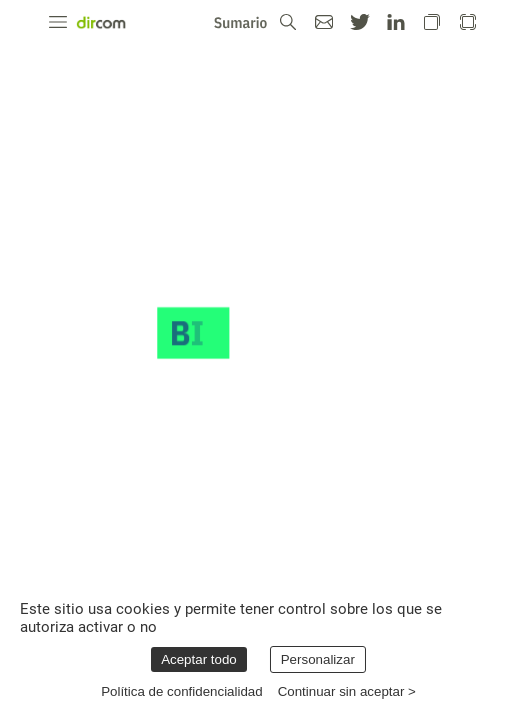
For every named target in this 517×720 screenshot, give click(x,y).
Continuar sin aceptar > (347, 691)
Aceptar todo (199, 659)
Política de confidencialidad (182, 691)
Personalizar (318, 659)
